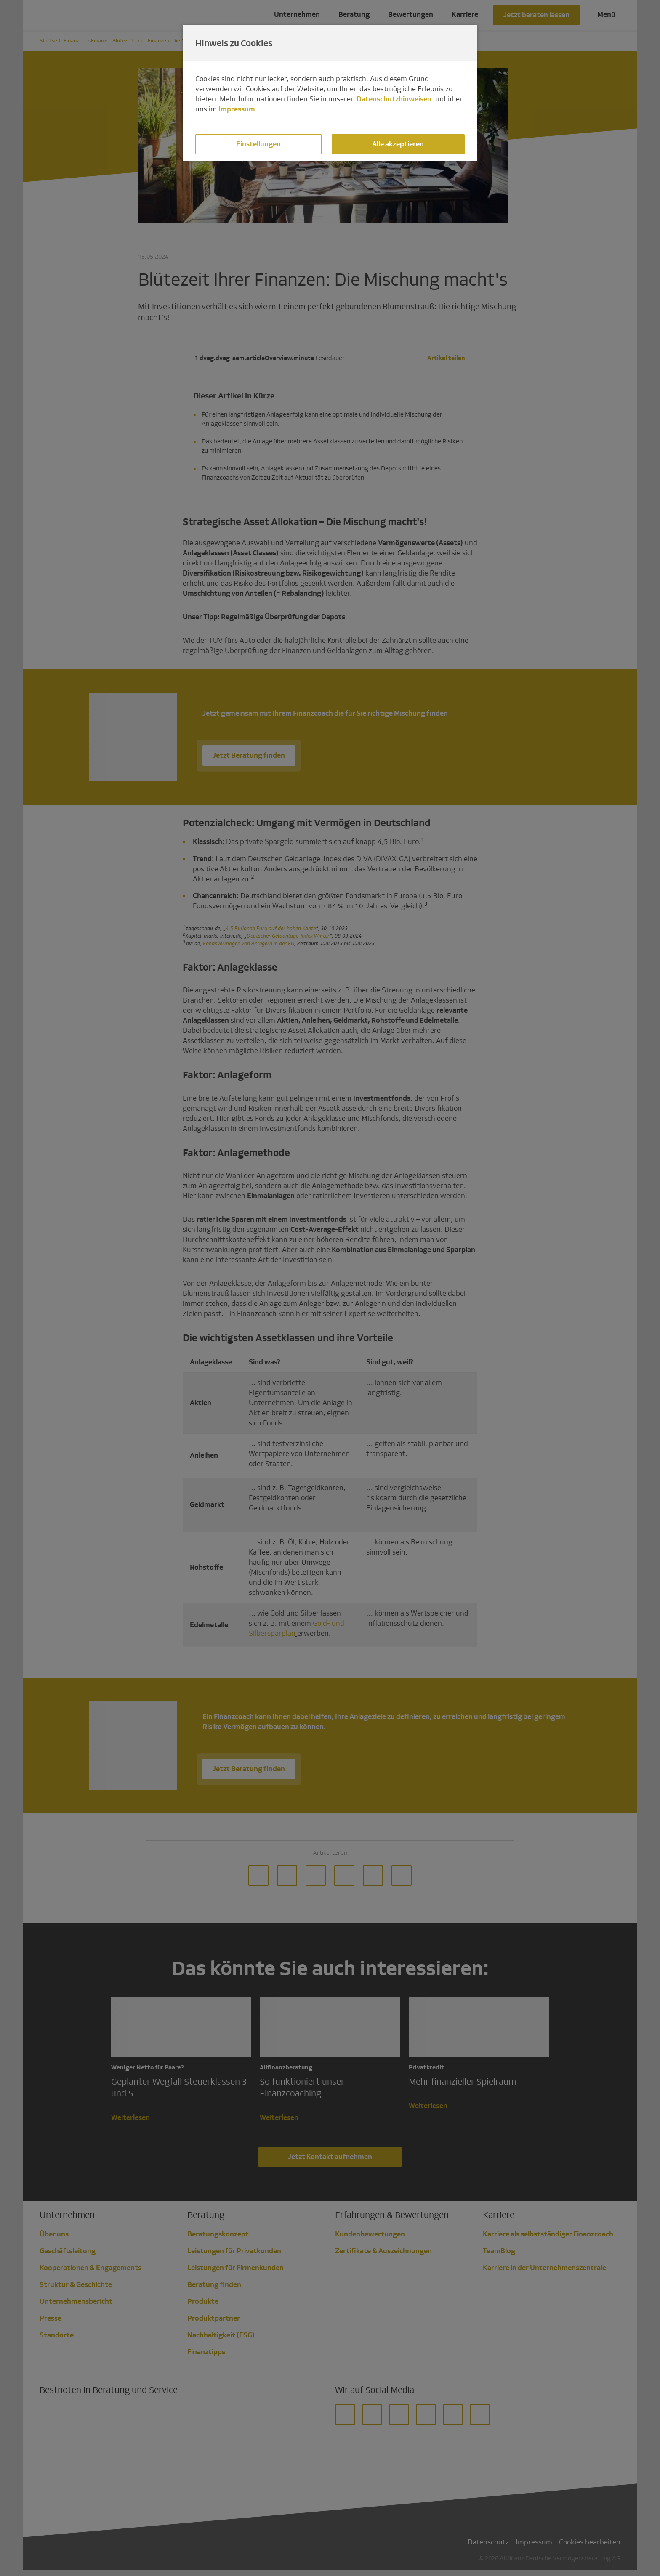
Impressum (236, 109)
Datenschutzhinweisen (394, 99)
